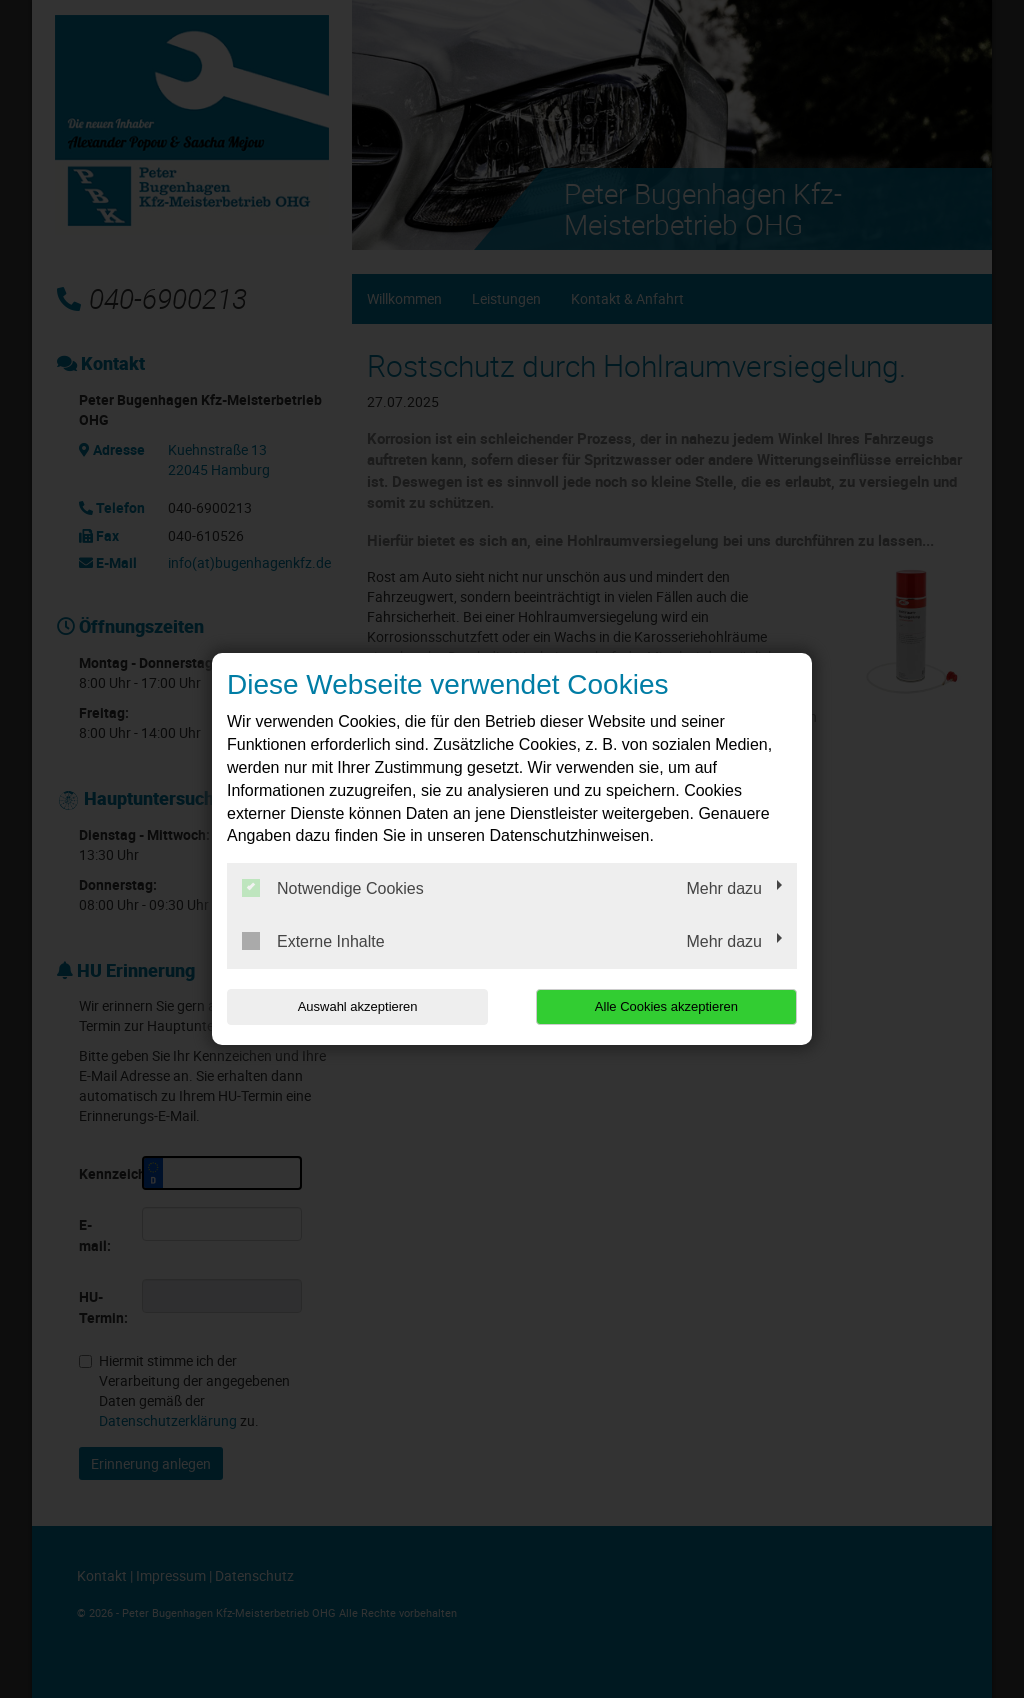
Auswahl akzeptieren (355, 1006)
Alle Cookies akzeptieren (668, 1006)
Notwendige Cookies (333, 888)
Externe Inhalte (313, 941)
